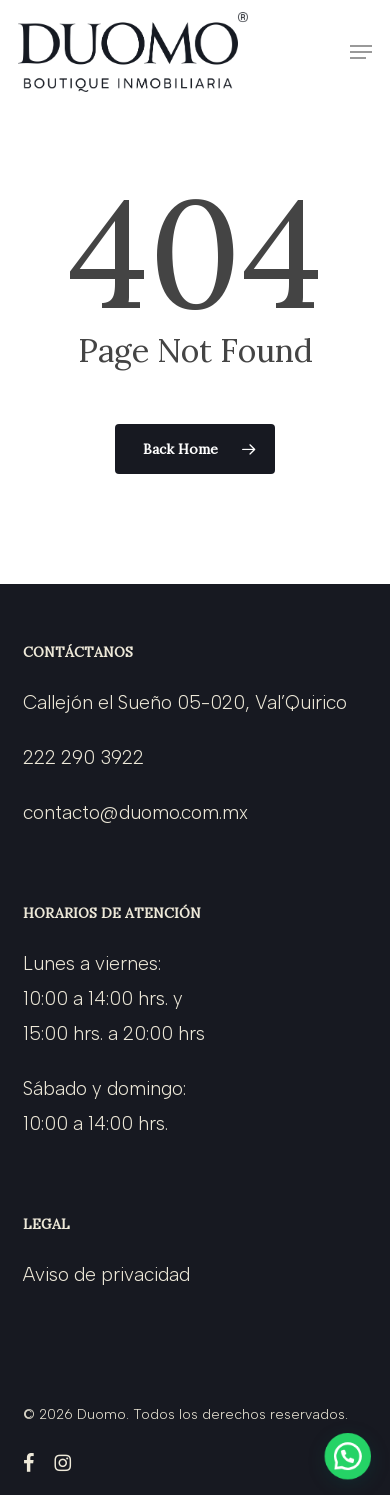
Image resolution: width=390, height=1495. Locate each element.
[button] (361, 52)
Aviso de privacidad (106, 1274)
